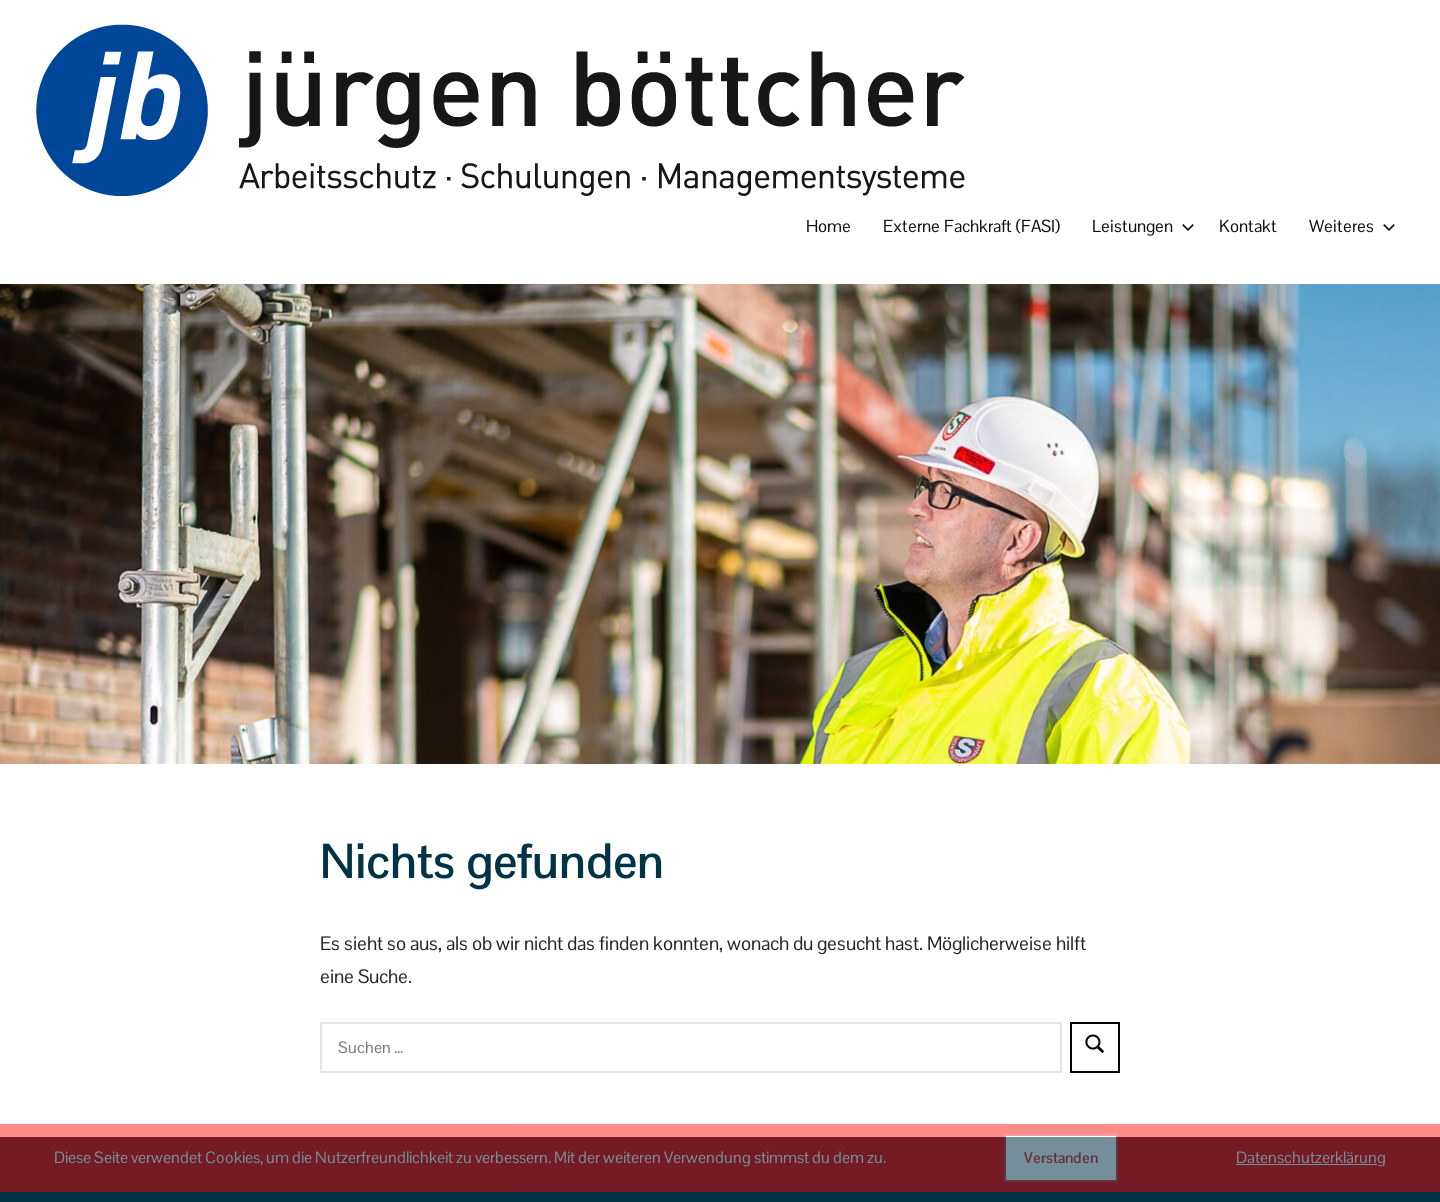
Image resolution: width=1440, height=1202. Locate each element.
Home (828, 226)
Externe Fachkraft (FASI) (971, 226)
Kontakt (1248, 226)
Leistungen (1139, 226)
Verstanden (1061, 1157)
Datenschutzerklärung (1311, 1157)
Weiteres (1348, 226)
